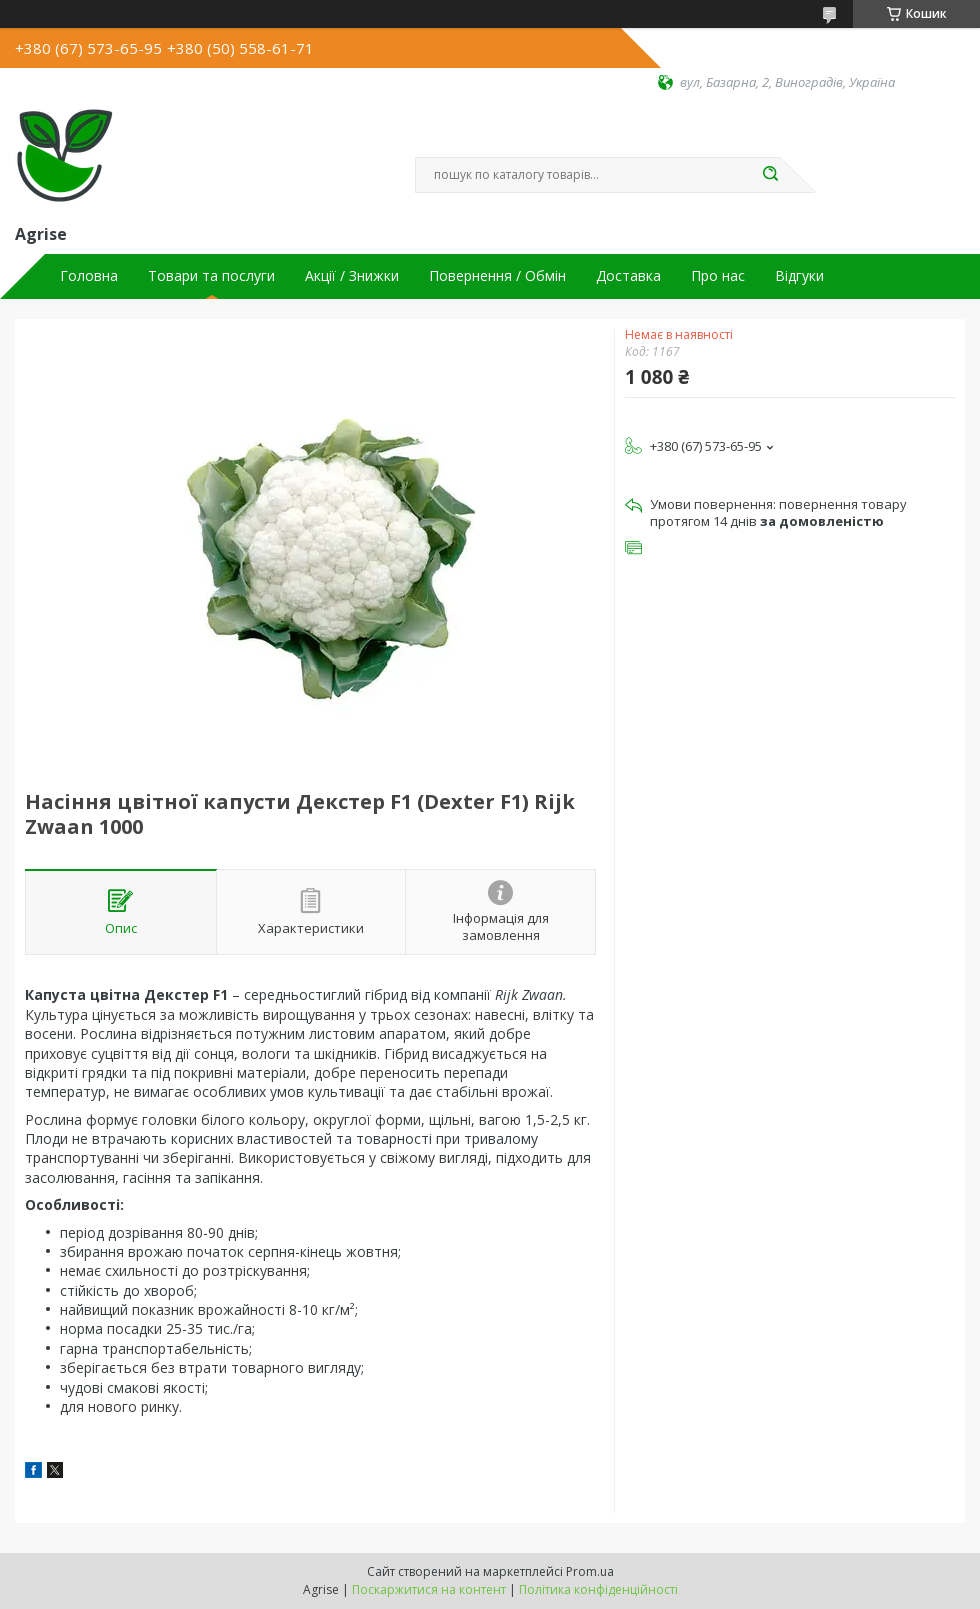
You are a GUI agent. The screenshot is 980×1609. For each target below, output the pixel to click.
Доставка (628, 276)
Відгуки (799, 276)
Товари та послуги (211, 276)
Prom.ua (590, 1571)
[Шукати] (770, 175)
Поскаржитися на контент (429, 1589)
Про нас (718, 276)
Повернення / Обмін (497, 276)
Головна (89, 276)
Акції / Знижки (352, 276)
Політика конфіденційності (598, 1589)
